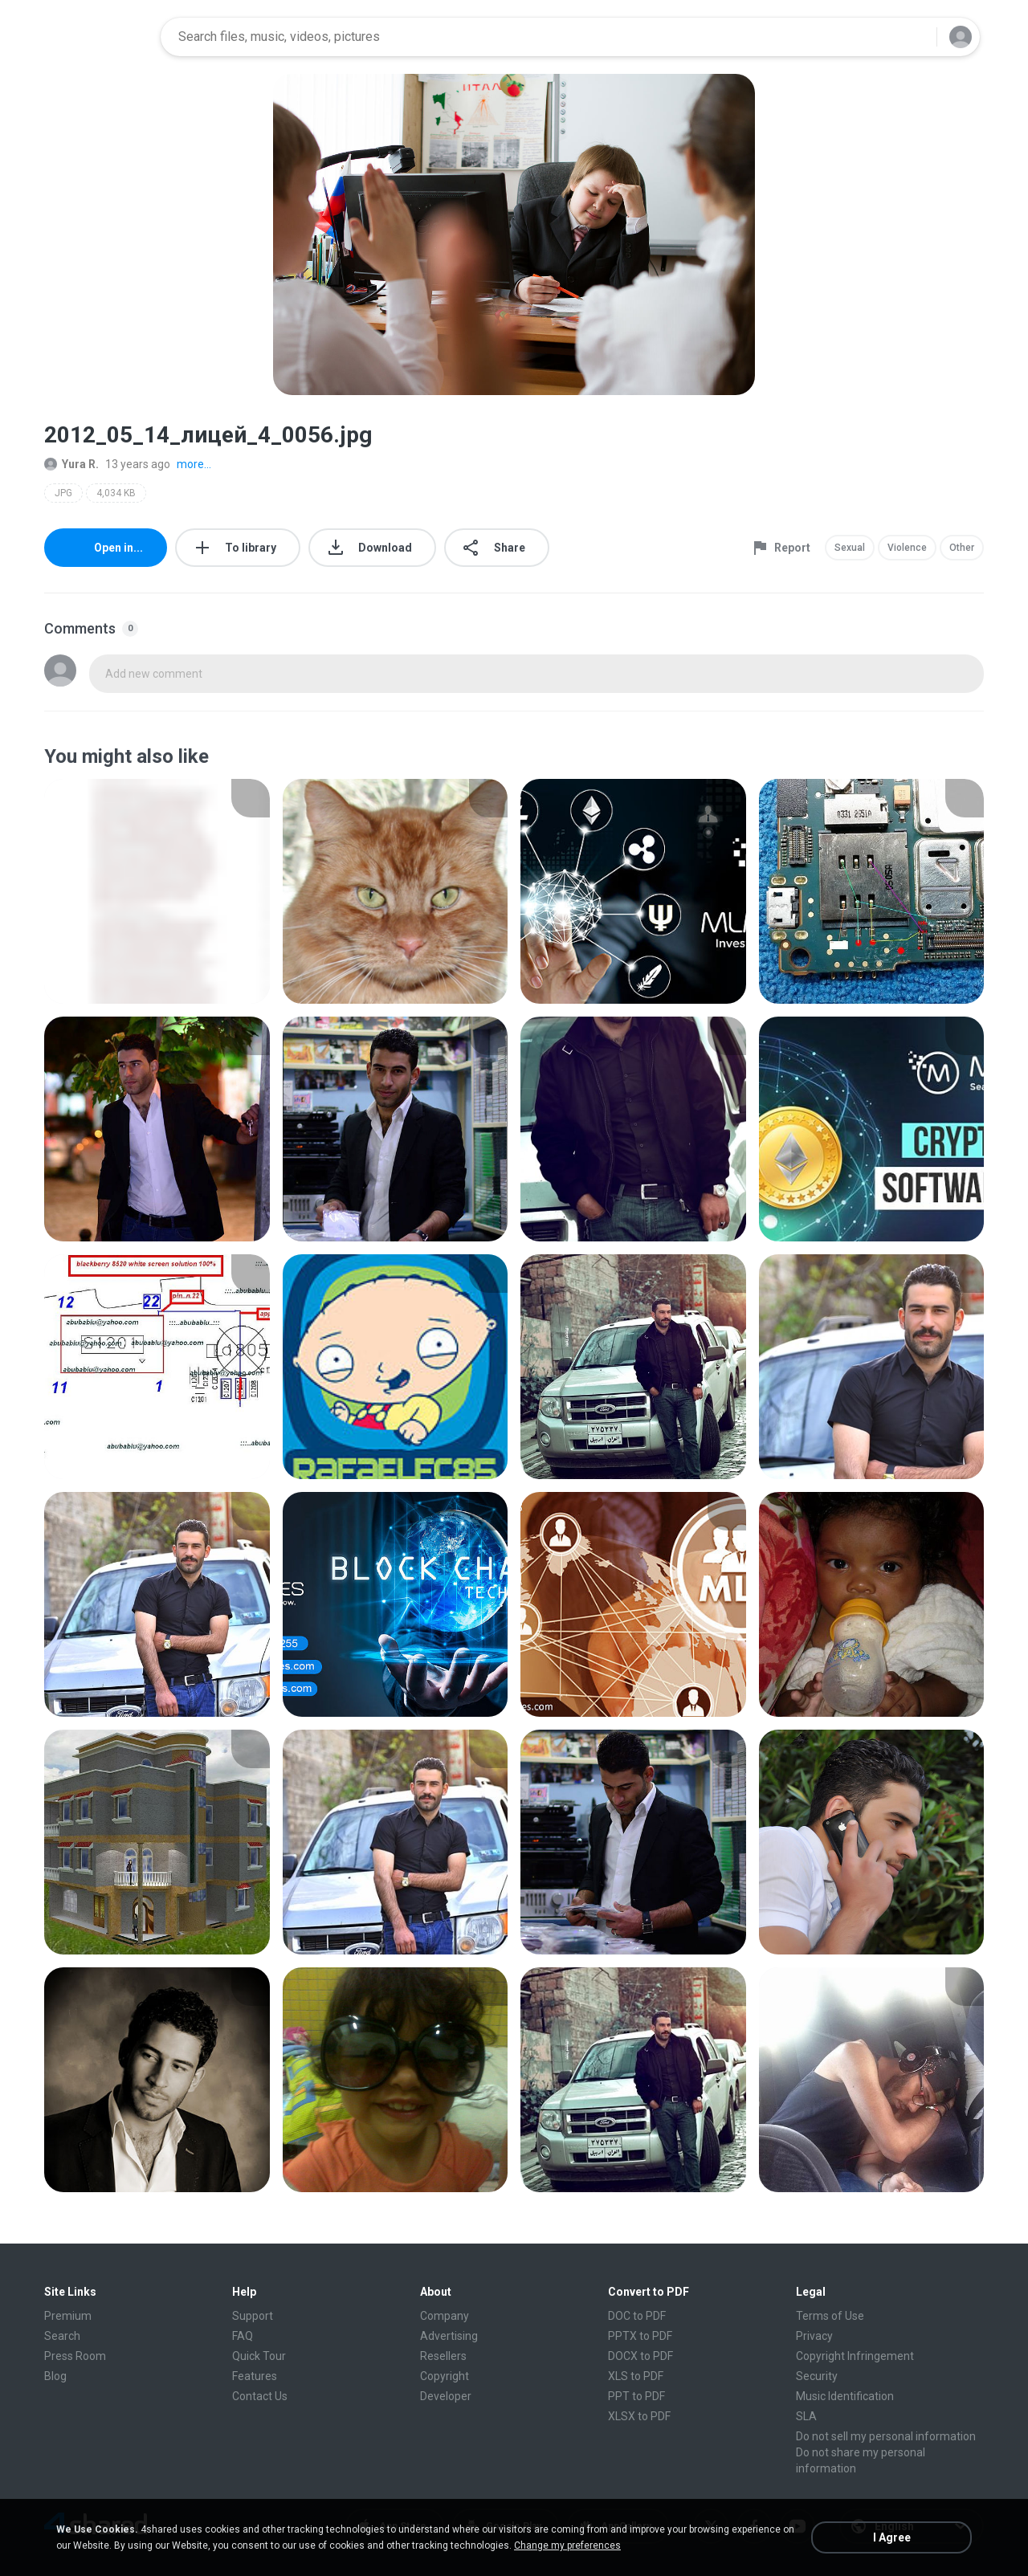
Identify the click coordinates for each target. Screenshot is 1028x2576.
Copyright (444, 2376)
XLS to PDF (635, 2376)
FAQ (242, 2335)
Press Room (75, 2356)
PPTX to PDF (640, 2335)
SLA (806, 2416)
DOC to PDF (637, 2315)
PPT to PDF (636, 2396)
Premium (68, 2315)
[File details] (157, 891)
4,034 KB (116, 493)
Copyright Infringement (855, 2356)
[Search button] (914, 37)
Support (252, 2315)
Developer (445, 2396)
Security (817, 2376)
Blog (55, 2376)
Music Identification (845, 2396)
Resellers (443, 2356)
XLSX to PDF (639, 2416)
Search (62, 2335)
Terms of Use (830, 2315)
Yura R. (71, 464)
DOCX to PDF (640, 2356)
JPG (63, 493)
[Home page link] (97, 37)
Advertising (449, 2335)
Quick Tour (259, 2356)
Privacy (814, 2335)
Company (444, 2315)
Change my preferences (567, 2545)
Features (254, 2376)
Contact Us (260, 2396)
